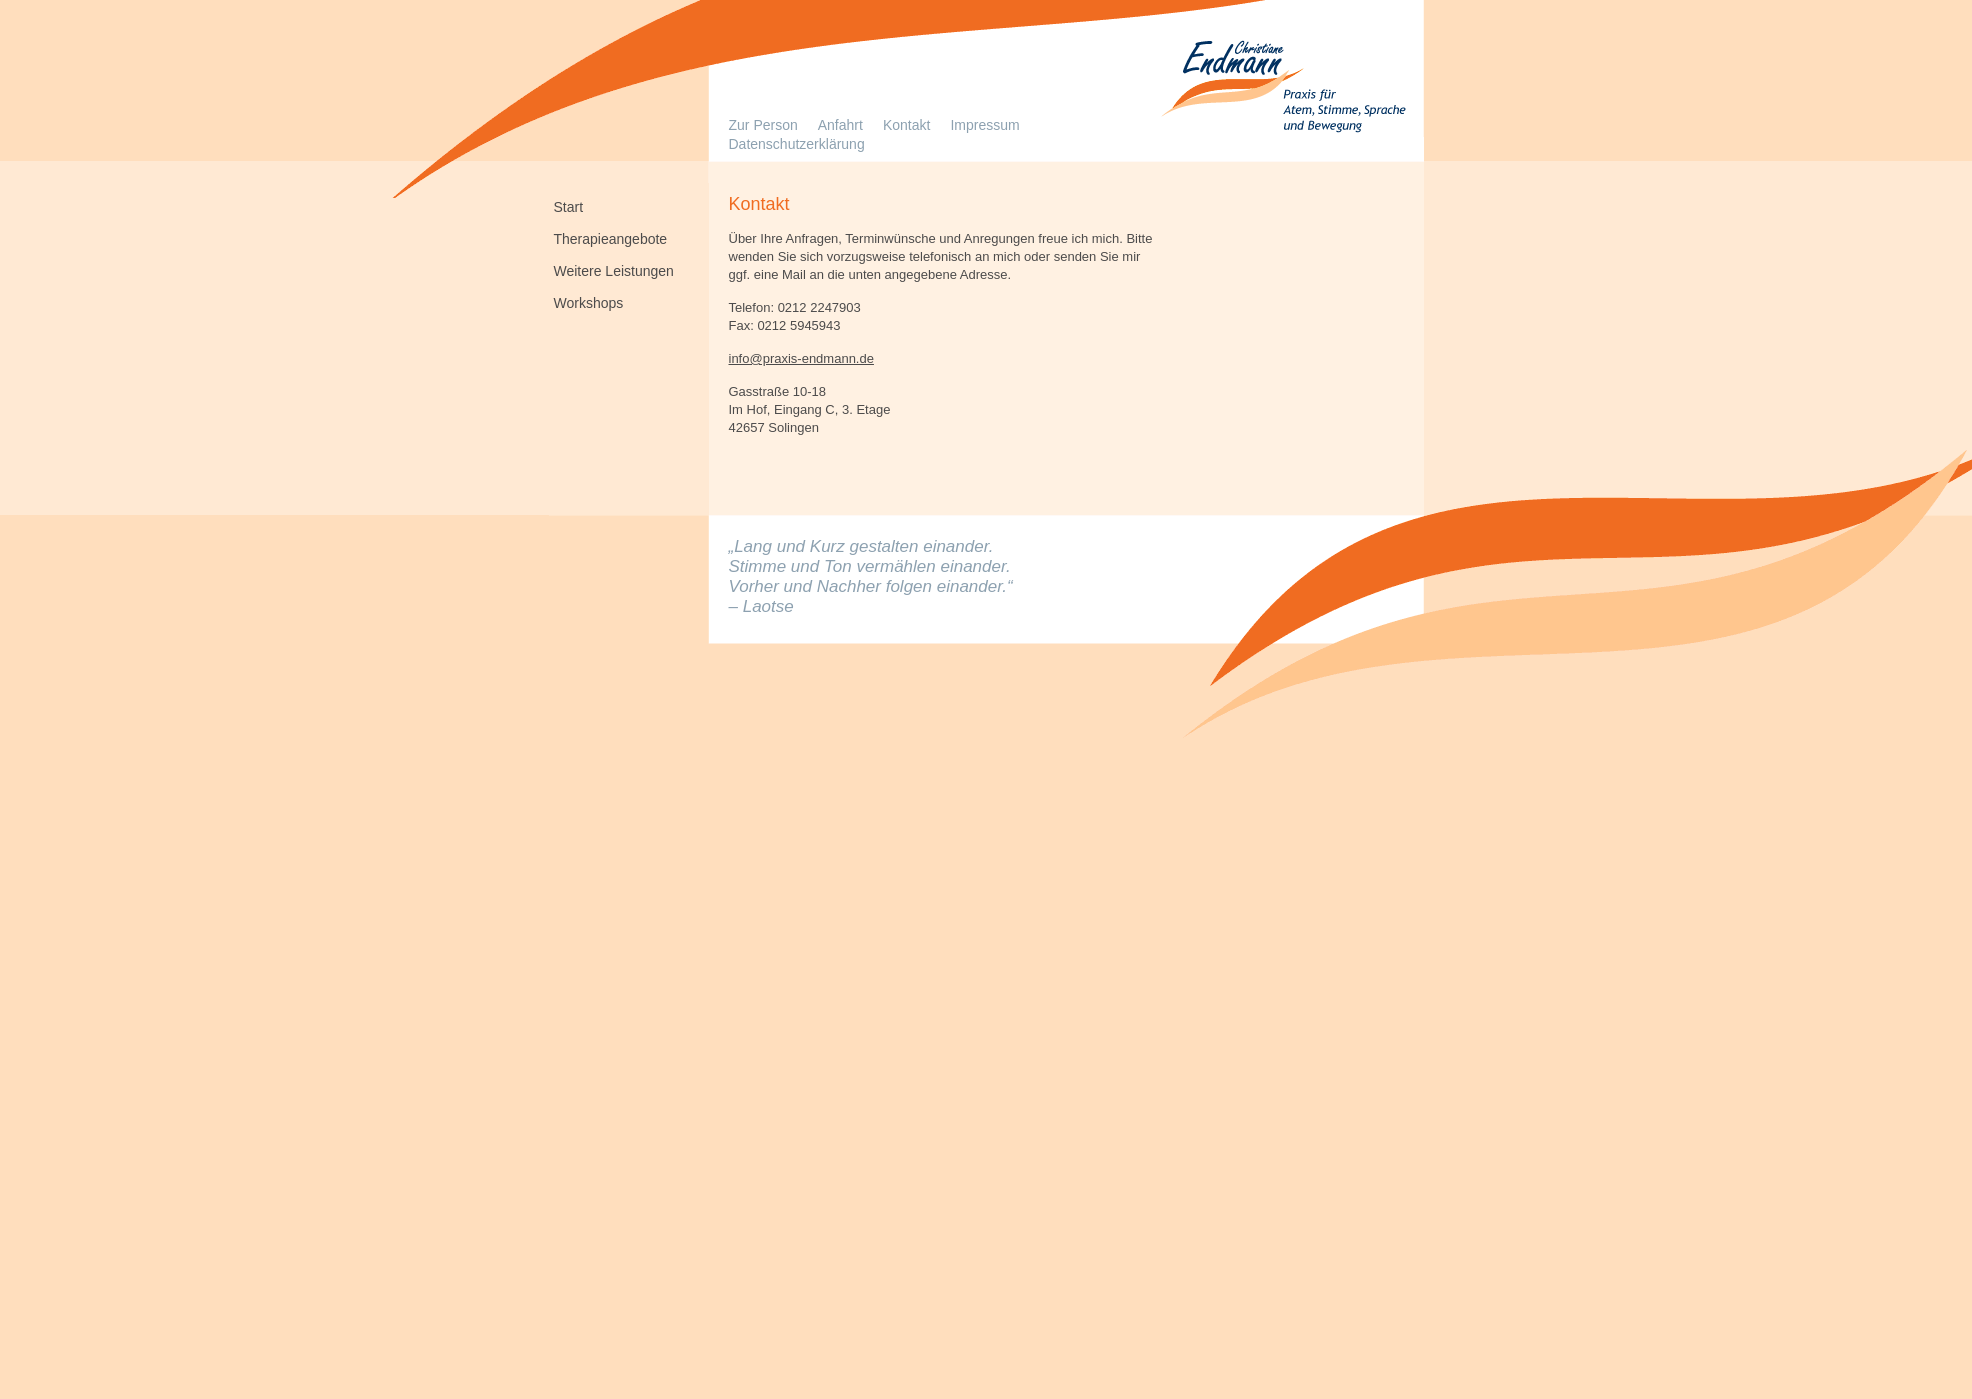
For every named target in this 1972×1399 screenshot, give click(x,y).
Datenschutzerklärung (797, 144)
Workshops (589, 302)
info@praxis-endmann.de (801, 358)
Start (569, 206)
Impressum (984, 125)
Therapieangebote (611, 238)
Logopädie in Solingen (1281, 90)
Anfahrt (840, 125)
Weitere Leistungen (614, 270)
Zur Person (763, 125)
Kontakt (906, 125)
